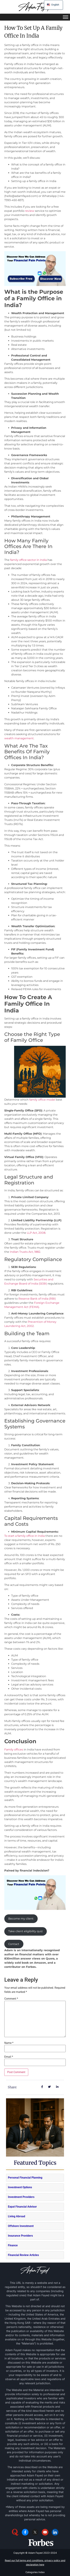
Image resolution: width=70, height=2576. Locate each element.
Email (8, 2056)
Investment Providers (21, 2197)
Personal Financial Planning (25, 2177)
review (29, 210)
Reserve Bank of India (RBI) (37, 1298)
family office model (42, 1099)
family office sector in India (28, 560)
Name (8, 2043)
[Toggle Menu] (65, 17)
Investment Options (20, 2187)
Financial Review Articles (23, 2255)
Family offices (13, 1749)
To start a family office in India (24, 1535)
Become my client (21, 1918)
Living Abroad (16, 2216)
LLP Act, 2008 (36, 1232)
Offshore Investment (21, 2226)
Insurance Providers (20, 2235)
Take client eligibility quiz (25, 1931)
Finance (13, 2245)
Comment (11, 1998)
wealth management (19, 738)
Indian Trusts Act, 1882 (25, 1251)
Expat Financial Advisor (22, 2206)
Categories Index (35, 2572)
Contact (13, 1944)
